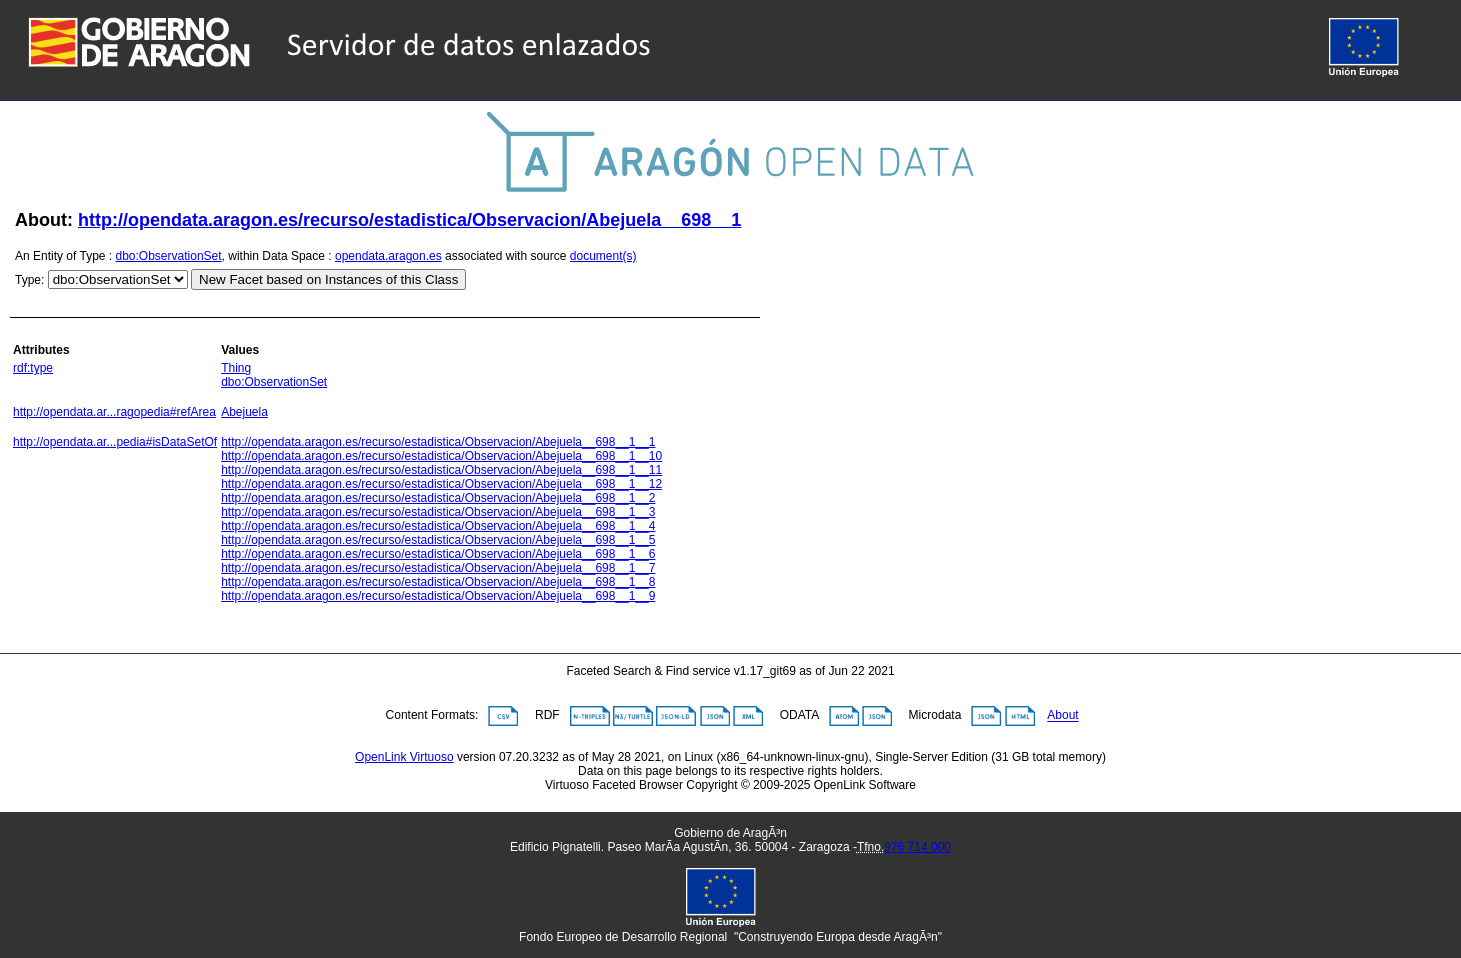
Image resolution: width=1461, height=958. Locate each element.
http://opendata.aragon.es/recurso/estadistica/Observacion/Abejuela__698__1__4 (438, 526)
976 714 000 (917, 847)
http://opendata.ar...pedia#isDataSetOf (115, 442)
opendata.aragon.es (388, 256)
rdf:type (33, 368)
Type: (29, 280)
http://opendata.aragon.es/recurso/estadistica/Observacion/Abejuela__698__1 (409, 220)
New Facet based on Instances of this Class (328, 279)
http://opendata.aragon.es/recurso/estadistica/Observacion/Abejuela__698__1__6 (438, 554)
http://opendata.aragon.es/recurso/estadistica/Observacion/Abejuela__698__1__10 (441, 456)
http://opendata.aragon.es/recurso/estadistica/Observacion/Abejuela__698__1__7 (438, 568)
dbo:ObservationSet (169, 256)
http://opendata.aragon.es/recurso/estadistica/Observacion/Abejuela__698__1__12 (441, 484)
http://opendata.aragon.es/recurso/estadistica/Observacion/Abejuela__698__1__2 (438, 498)
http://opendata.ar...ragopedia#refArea (114, 412)
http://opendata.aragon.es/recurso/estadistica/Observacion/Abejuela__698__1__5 (438, 540)
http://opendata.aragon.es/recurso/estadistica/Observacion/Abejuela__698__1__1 (438, 442)
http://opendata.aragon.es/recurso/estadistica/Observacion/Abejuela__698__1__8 (438, 582)
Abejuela (244, 412)
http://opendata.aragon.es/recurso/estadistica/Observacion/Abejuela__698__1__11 (441, 470)
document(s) (603, 256)
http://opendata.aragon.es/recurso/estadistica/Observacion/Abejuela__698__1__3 (438, 512)
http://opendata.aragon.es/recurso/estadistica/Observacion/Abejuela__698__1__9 (438, 596)
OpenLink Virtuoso (404, 757)
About (1062, 716)
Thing (236, 368)
